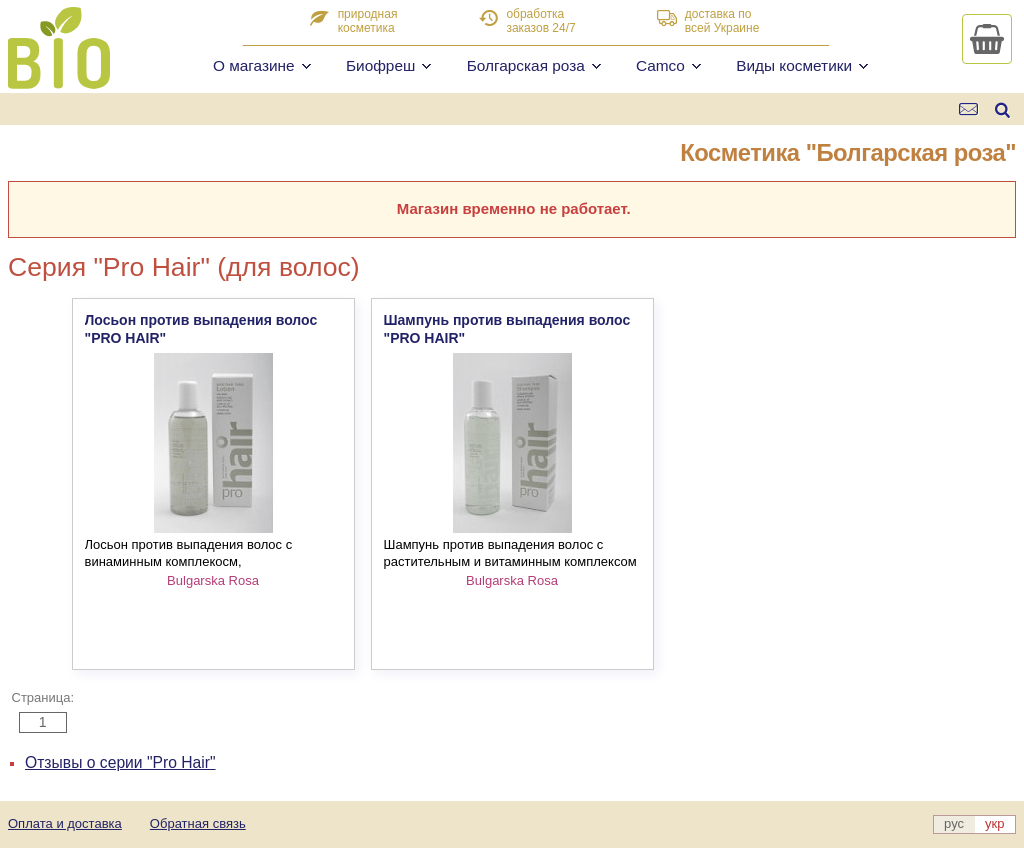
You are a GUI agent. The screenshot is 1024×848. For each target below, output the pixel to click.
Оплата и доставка (65, 823)
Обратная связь (198, 823)
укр (994, 823)
